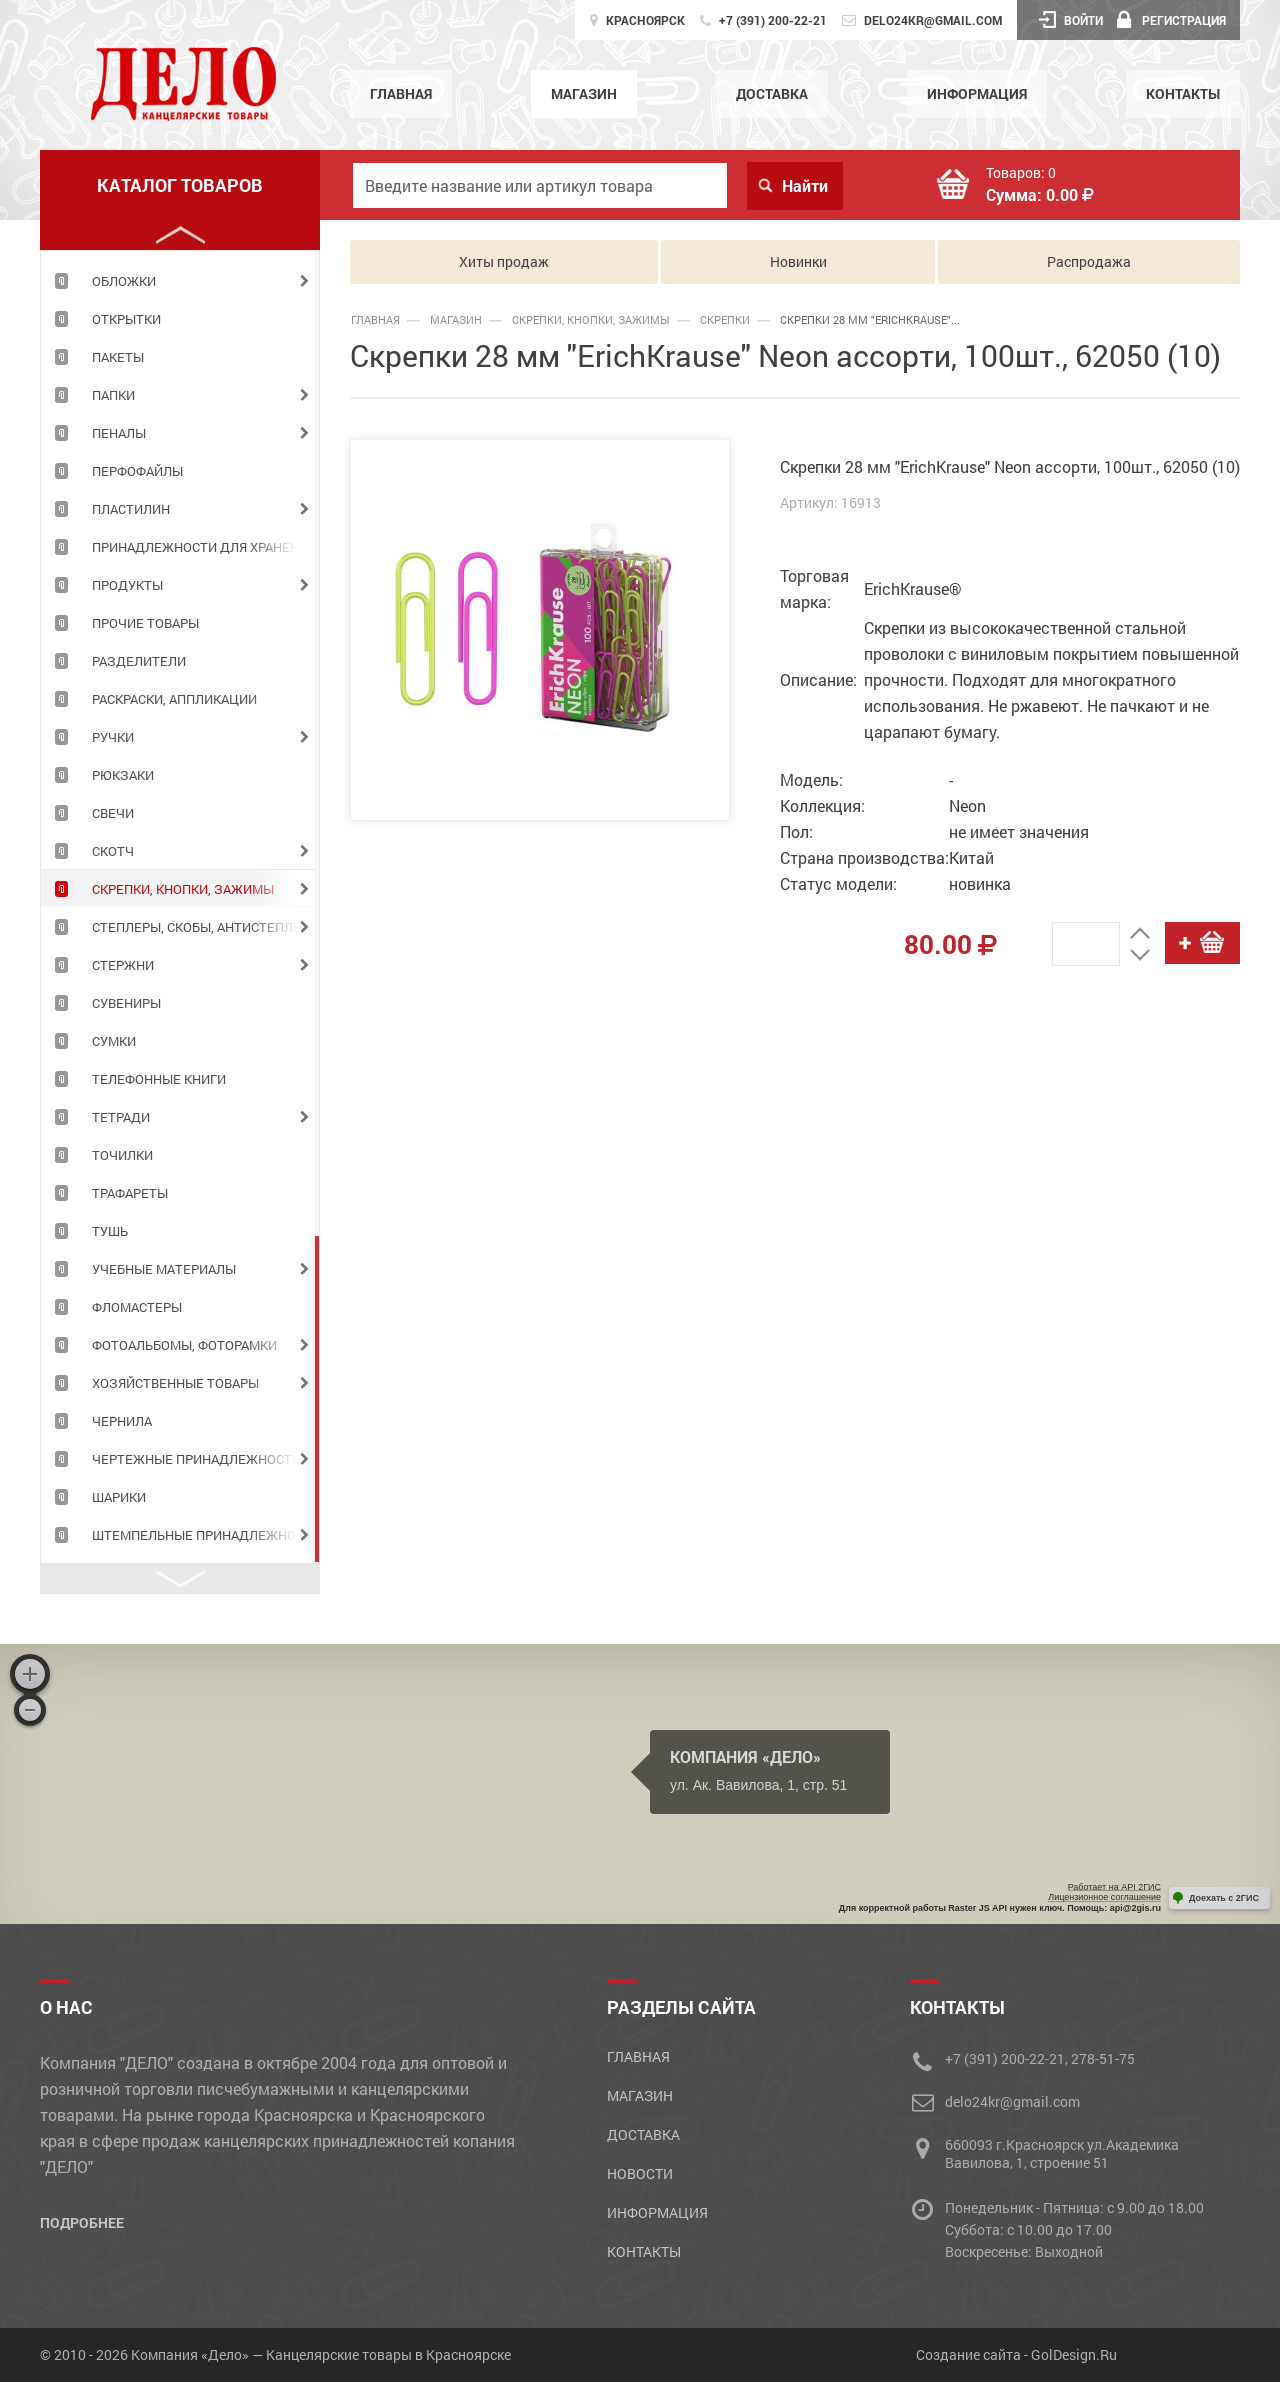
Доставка (772, 93)
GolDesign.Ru (1074, 2354)
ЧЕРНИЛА (122, 1421)
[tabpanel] (180, 280)
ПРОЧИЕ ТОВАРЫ (145, 623)
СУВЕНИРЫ (126, 1003)
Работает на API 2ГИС (1114, 1887)
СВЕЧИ (113, 813)
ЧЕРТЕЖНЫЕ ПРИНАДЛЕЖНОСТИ (196, 1459)
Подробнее (82, 2222)
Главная (401, 93)
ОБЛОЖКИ (124, 281)
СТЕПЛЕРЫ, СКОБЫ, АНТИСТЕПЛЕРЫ (205, 927)
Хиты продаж (504, 261)
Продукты (127, 585)
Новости (640, 2173)
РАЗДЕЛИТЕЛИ (139, 661)
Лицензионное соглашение (1104, 1897)
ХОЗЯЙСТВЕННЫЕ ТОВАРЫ (175, 1383)
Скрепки (725, 319)
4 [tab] (317, 1399)
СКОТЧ (113, 851)
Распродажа (1089, 261)
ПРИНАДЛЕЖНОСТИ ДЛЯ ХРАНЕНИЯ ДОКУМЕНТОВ (205, 547)
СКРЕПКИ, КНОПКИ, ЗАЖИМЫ (183, 889)
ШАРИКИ (119, 1497)
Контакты (1183, 93)
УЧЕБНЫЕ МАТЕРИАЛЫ (164, 1269)
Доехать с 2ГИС (1224, 1898)
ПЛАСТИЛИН (131, 509)
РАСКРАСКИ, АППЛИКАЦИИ (174, 699)
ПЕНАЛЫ (119, 433)
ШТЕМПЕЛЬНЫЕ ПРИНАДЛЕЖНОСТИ (205, 1535)
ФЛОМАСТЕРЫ (137, 1307)
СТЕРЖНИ (123, 965)
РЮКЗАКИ (123, 775)
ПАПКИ (113, 395)
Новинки (798, 261)
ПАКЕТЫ (118, 357)
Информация (977, 93)
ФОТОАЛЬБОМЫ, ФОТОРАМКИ (184, 1345)
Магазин (584, 93)
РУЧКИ (113, 737)
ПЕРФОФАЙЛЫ (137, 471)
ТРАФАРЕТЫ (130, 1193)
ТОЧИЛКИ (122, 1155)
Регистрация (1171, 20)
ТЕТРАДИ (121, 1117)
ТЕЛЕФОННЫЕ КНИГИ (159, 1079)
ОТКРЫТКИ (126, 319)
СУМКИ (114, 1041)
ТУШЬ (110, 1231)
